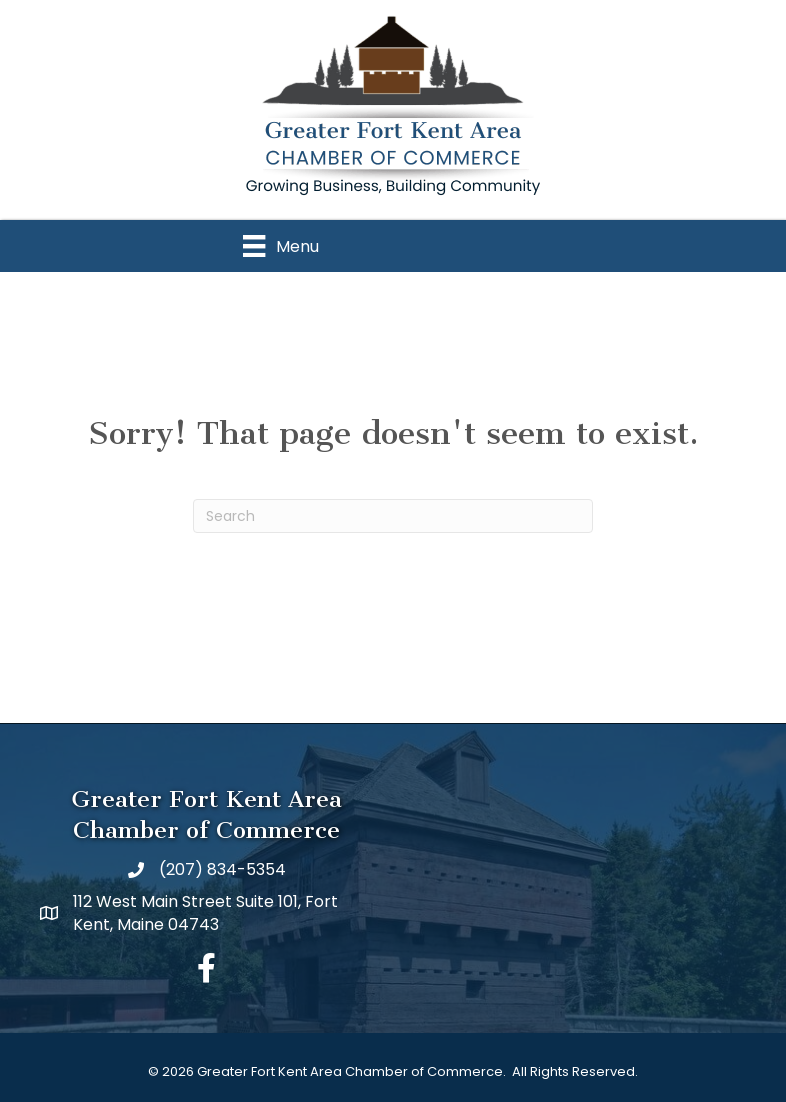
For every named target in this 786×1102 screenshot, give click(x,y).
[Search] (393, 516)
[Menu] (280, 246)
